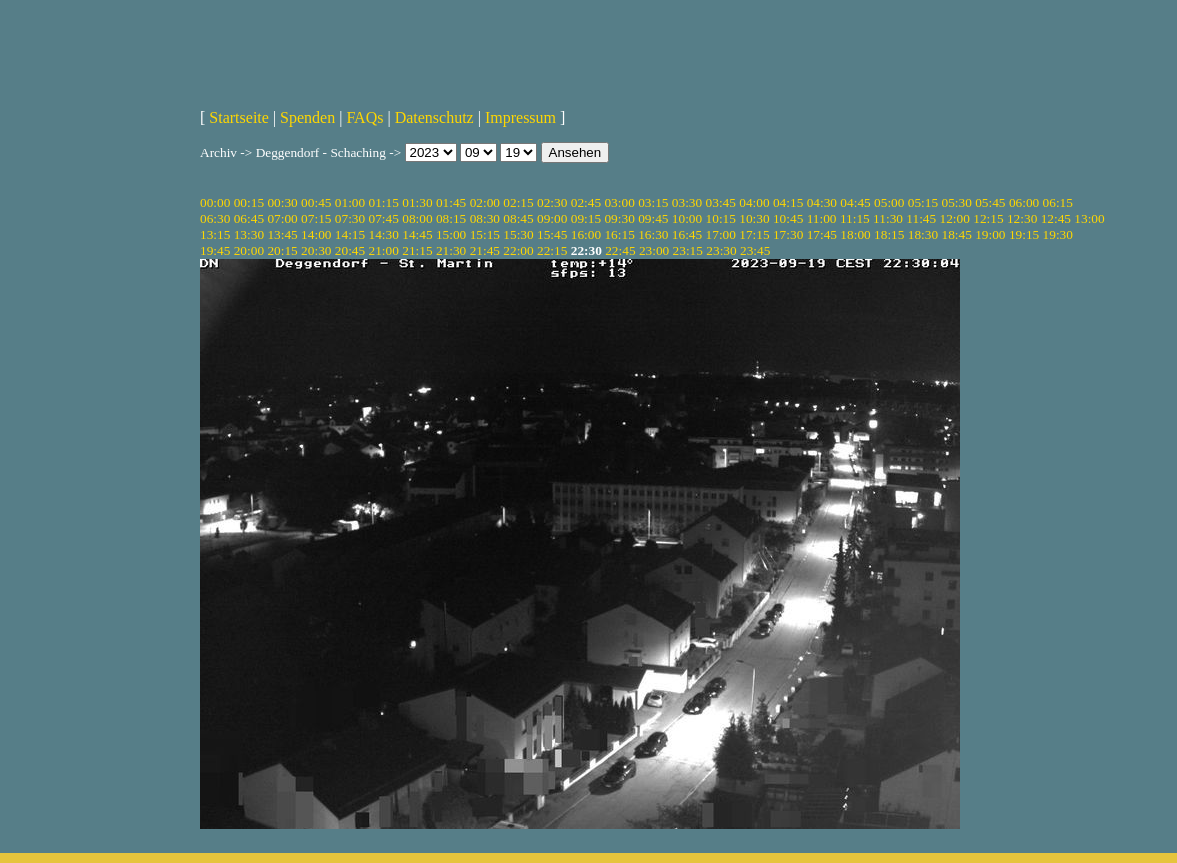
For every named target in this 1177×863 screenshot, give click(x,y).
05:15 (923, 202)
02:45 (586, 202)
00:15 (249, 202)
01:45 (451, 202)
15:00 (451, 234)
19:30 (1058, 234)
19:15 (1024, 234)
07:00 (282, 218)
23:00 (654, 250)
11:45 (921, 218)
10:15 (721, 218)
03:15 (653, 202)
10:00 (687, 218)
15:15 (485, 234)
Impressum (520, 117)
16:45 (687, 234)
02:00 (485, 202)
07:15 (316, 218)
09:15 (586, 218)
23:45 (755, 250)
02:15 (518, 202)
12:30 (1022, 218)
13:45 (282, 234)
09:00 (552, 218)
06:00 (1024, 202)
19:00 (990, 234)
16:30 (653, 234)
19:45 (215, 250)
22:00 (518, 250)
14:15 (350, 234)
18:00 (855, 234)
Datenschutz (434, 117)
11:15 (855, 218)
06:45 (249, 218)
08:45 (518, 218)
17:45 (822, 234)
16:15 (619, 234)
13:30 (249, 234)
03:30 (687, 202)
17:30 (788, 234)
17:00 (721, 234)
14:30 (384, 234)
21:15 (417, 250)
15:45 (552, 234)
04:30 (822, 202)
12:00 (955, 218)
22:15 (552, 250)
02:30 (552, 202)
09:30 (619, 218)
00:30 (282, 202)
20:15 (282, 250)
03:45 (721, 202)
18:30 (923, 234)
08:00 (417, 218)
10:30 (754, 218)
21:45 (485, 250)
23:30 (721, 250)
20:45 (350, 250)
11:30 (888, 218)
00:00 (215, 202)
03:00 (619, 202)
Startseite (239, 117)
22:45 (620, 250)
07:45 (384, 218)
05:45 (990, 202)
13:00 (1089, 218)
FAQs (364, 117)
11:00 (822, 218)
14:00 (316, 234)
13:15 (215, 234)
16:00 (586, 234)
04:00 (754, 202)
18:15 (889, 234)
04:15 (788, 202)
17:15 (754, 234)
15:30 (518, 234)
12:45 (1056, 218)
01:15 (384, 202)
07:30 (350, 218)
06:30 (215, 218)
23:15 (688, 250)
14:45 (417, 234)
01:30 (417, 202)
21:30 (451, 250)
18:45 (956, 234)
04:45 (855, 202)
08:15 (451, 218)
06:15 (1058, 202)
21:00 (384, 250)
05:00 (889, 202)
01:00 (350, 202)
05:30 (956, 202)
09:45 (653, 218)
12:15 (988, 218)
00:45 (316, 202)
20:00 (249, 250)
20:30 (316, 250)
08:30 (485, 218)
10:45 (788, 218)
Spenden (307, 117)
